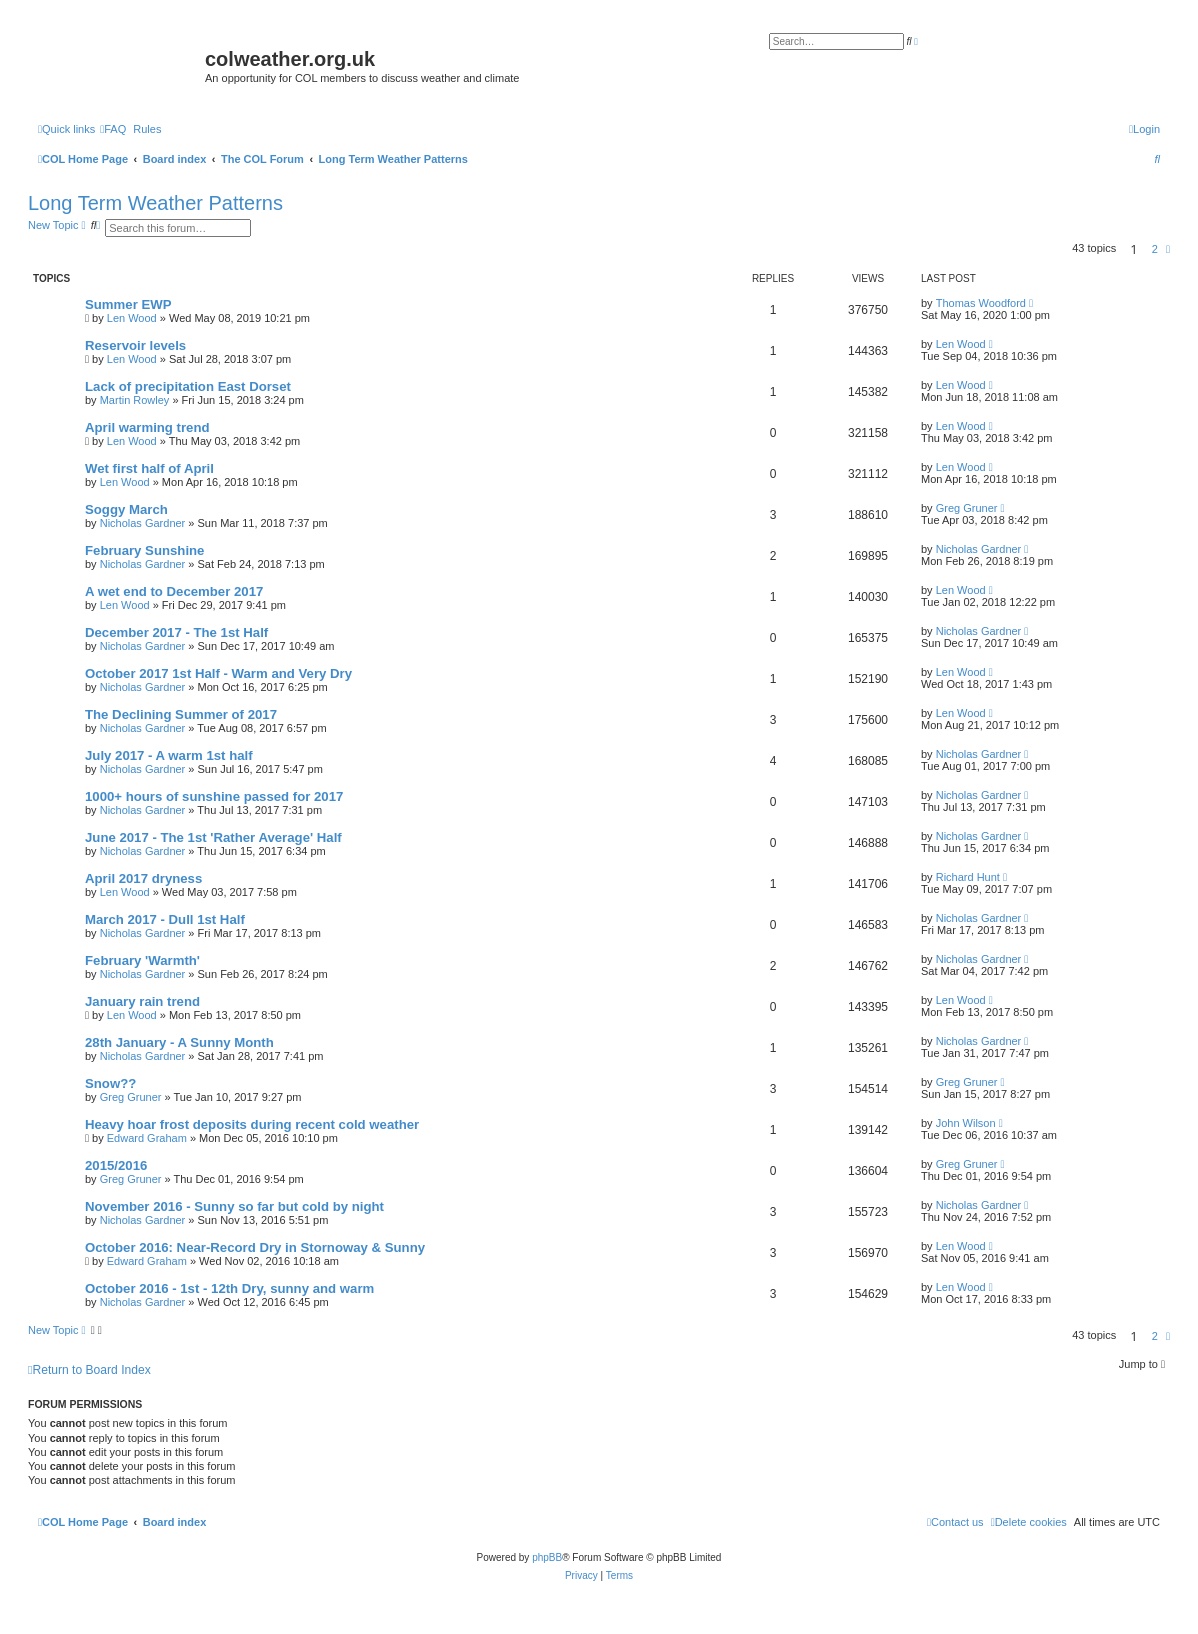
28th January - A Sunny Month (179, 1042)
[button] (1168, 249)
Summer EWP (128, 304)
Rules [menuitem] (147, 129)
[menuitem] (113, 129)
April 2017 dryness (143, 878)
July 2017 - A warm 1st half (169, 755)
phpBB (547, 1557)
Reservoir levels (135, 345)
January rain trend (142, 1001)
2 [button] (1155, 249)
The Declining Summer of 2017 (181, 714)
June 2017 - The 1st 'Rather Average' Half (213, 837)
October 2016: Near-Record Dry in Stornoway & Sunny (255, 1247)
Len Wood (132, 318)
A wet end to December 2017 (174, 591)
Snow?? (110, 1083)
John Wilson (966, 1123)
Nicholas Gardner (143, 523)
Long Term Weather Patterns (155, 203)
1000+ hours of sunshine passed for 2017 (214, 796)
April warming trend (147, 427)
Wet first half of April (149, 468)
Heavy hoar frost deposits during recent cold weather (252, 1124)
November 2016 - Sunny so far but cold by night (234, 1206)
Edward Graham (147, 1138)
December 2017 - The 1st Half (176, 632)
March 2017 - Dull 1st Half (165, 919)
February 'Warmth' (142, 960)
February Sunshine (144, 550)
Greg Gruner (967, 508)
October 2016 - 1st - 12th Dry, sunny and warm (229, 1288)
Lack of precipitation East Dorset (188, 386)
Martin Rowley (135, 400)
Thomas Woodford (981, 303)
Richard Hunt (968, 877)
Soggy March (126, 509)
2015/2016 (116, 1165)
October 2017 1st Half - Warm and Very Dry (218, 673)
